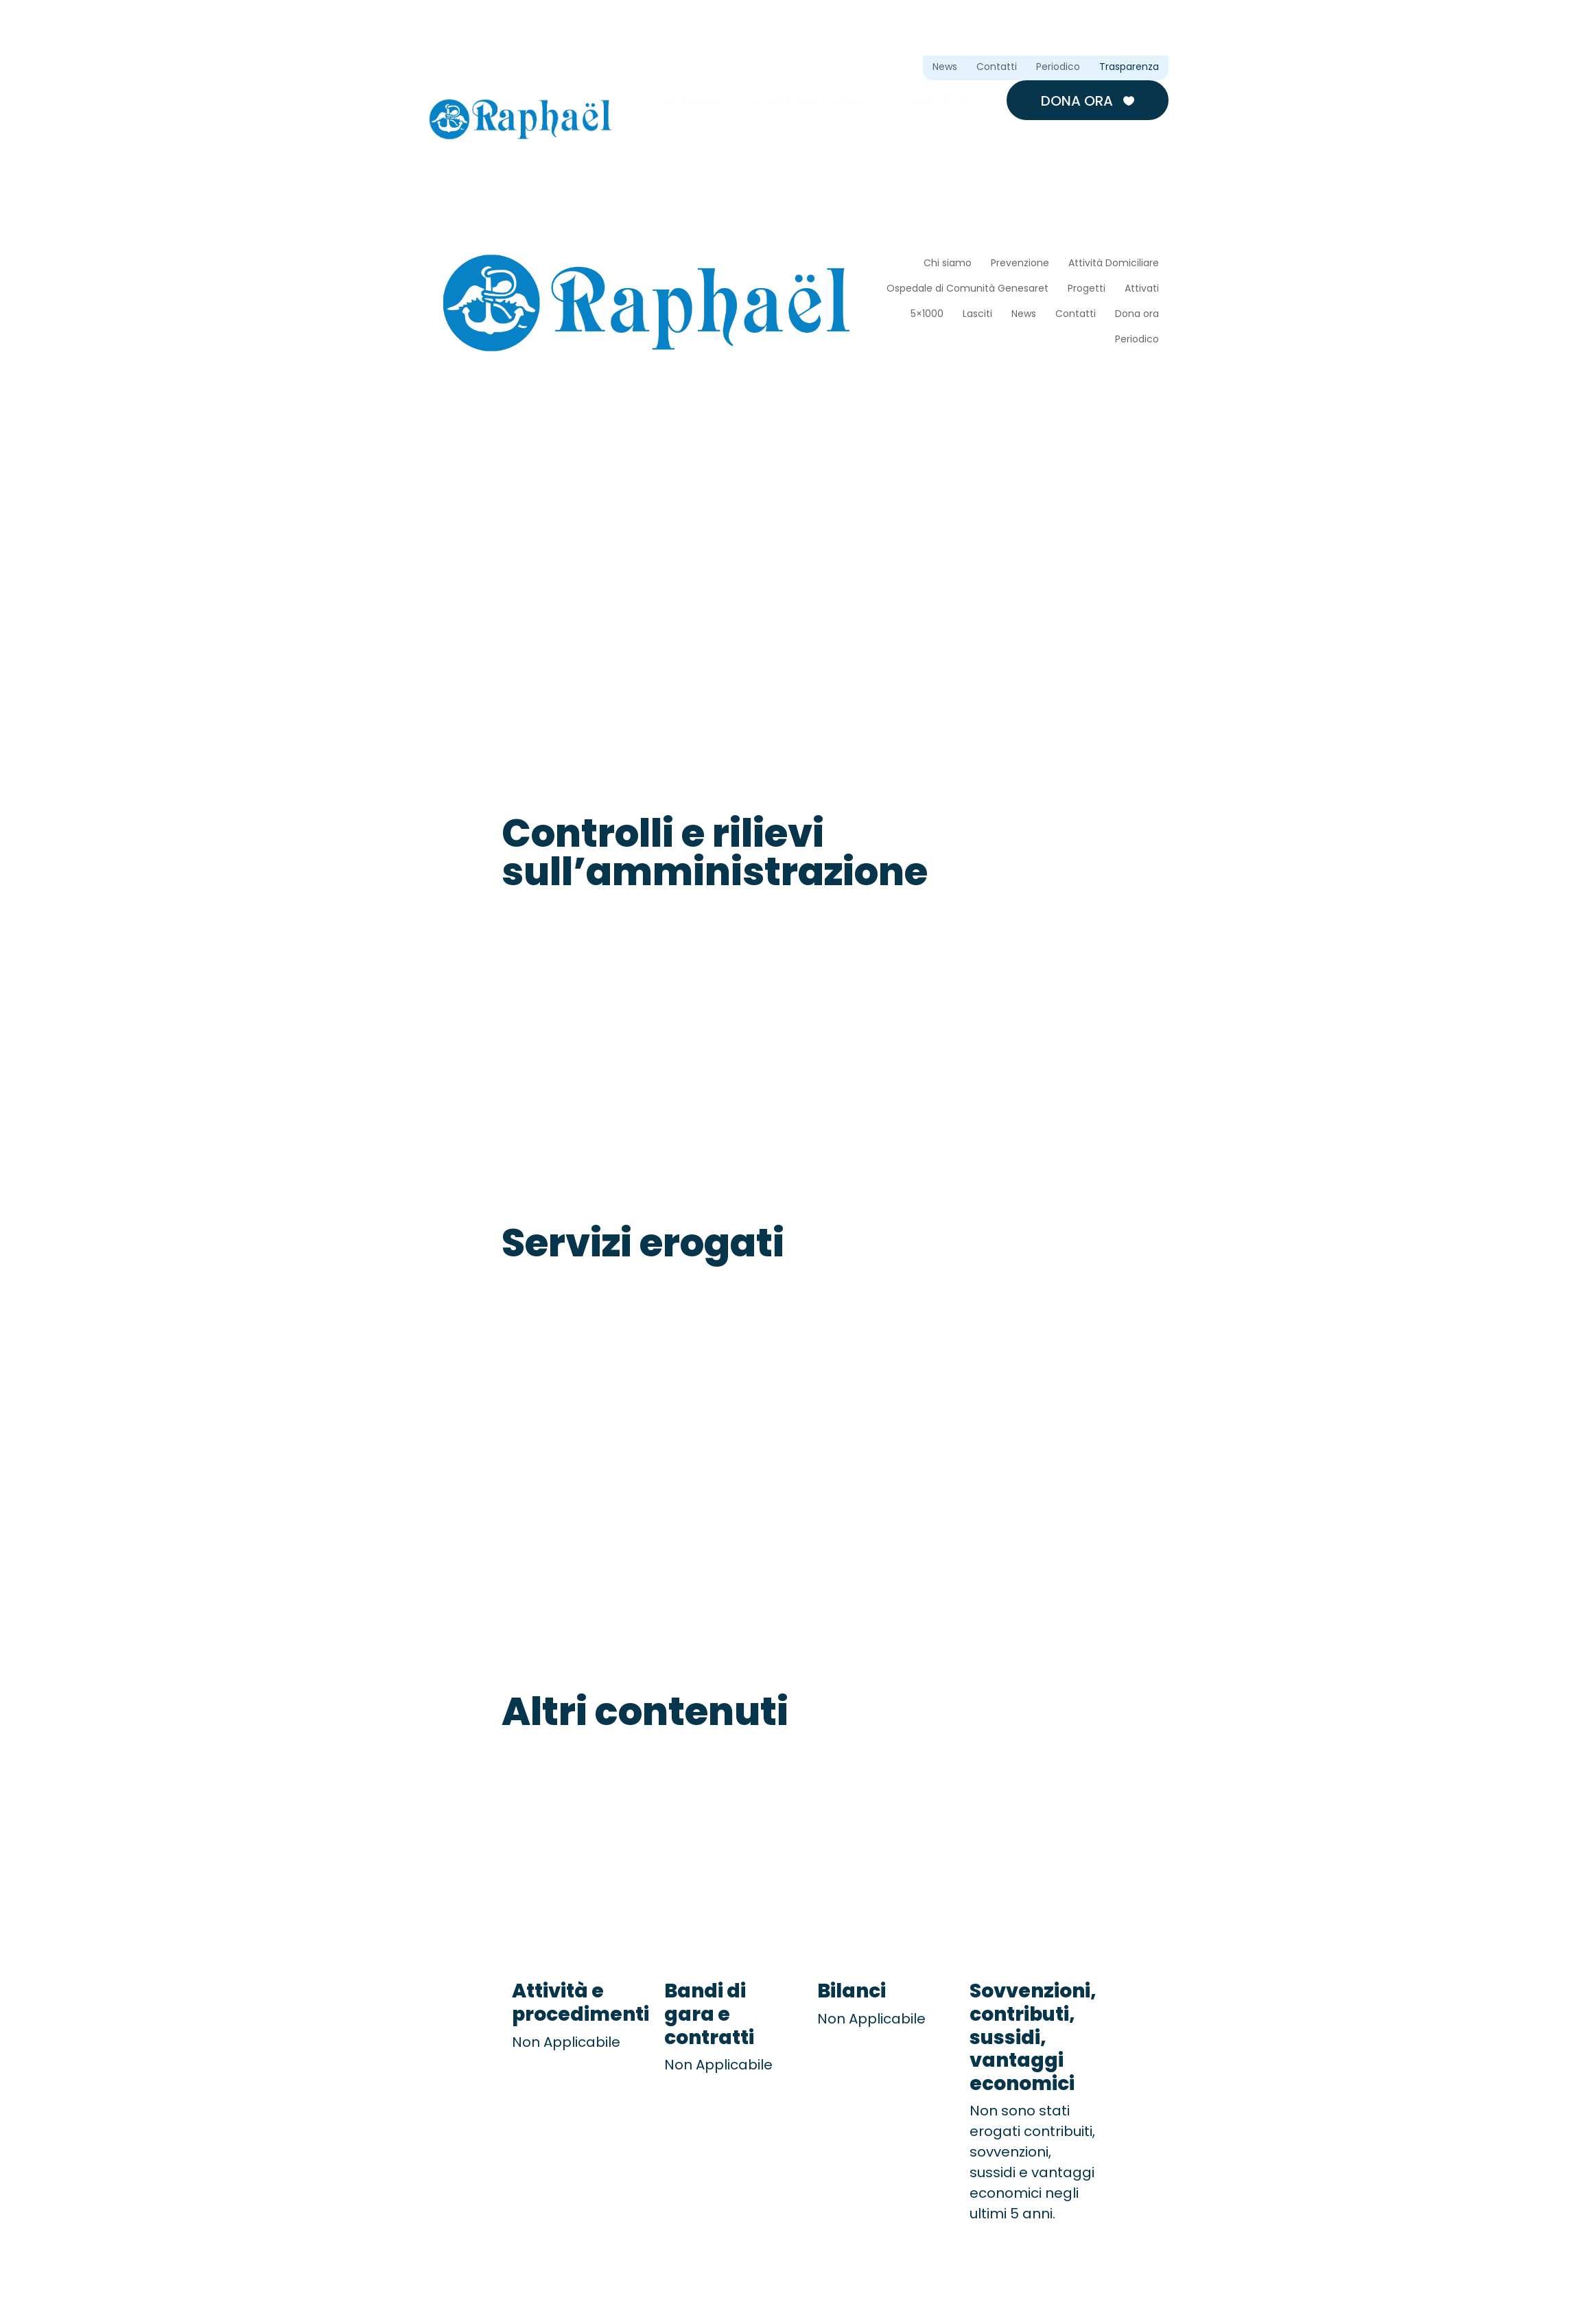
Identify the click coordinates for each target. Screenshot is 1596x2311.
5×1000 (927, 314)
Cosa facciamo (811, 100)
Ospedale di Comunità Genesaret (967, 289)
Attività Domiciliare (1113, 264)
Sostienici (945, 100)
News (944, 67)
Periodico (1058, 67)
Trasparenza (1129, 67)
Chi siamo (689, 100)
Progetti (1086, 289)
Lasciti (977, 314)
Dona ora (1087, 100)
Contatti (996, 67)
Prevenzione (1020, 264)
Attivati (1142, 289)
